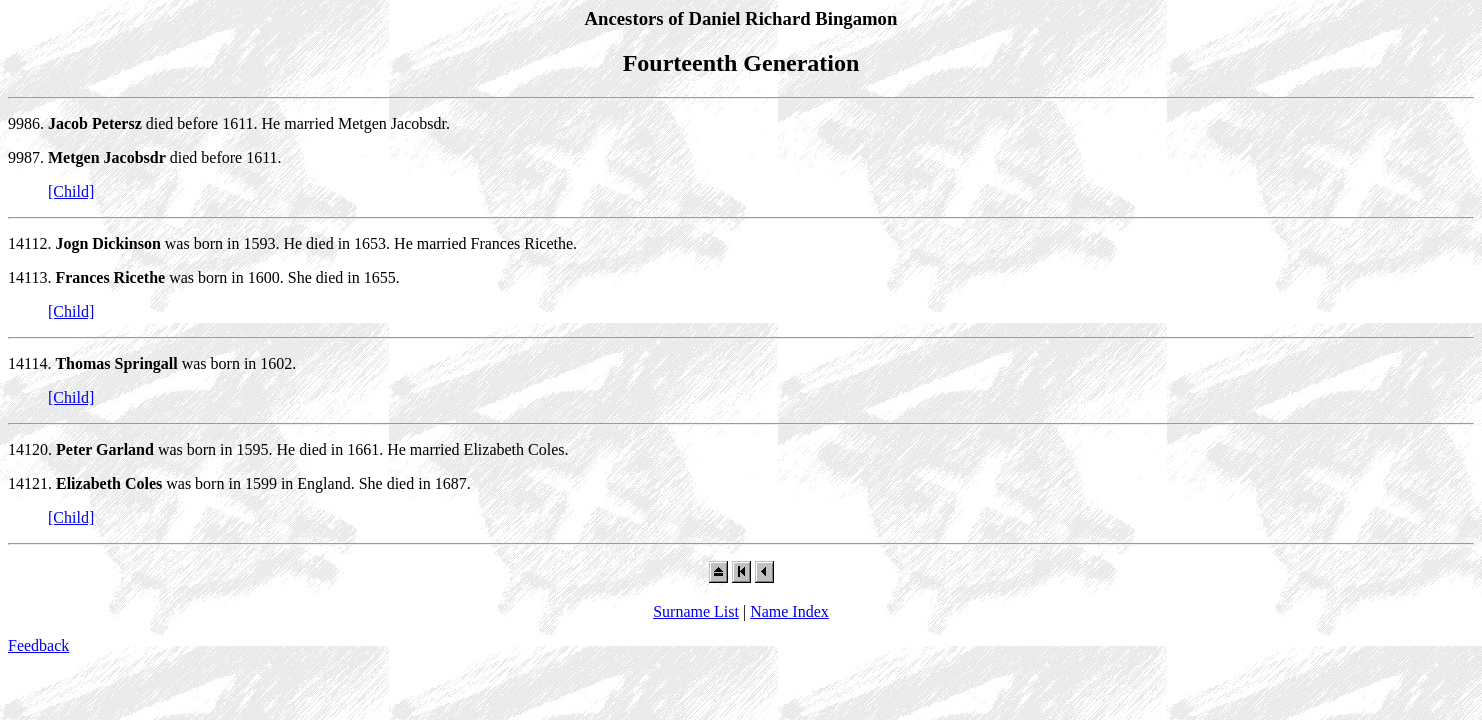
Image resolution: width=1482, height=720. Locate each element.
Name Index (789, 611)
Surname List (696, 611)
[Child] (71, 191)
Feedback (38, 645)
